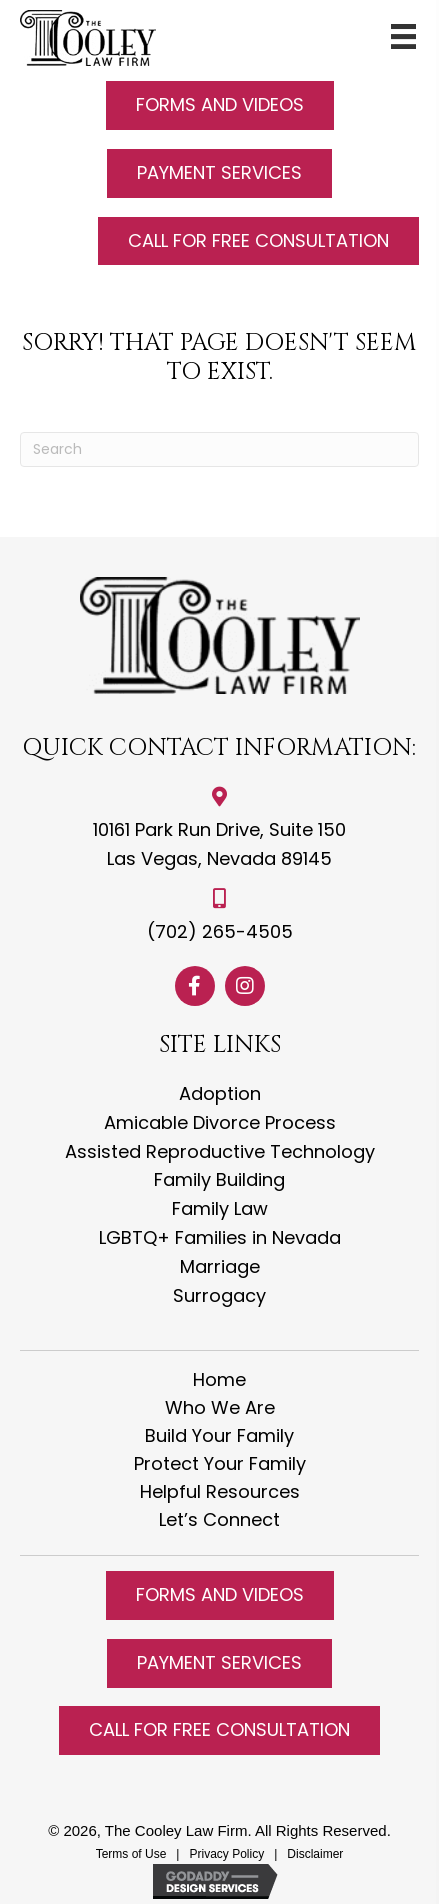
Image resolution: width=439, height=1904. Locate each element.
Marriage (220, 1266)
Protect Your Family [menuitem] (220, 1464)
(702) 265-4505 (220, 931)
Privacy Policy (228, 1854)
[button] (220, 105)
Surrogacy (219, 1295)
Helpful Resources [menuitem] (220, 1492)
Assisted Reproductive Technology (220, 1151)
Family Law (220, 1208)
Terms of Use (131, 1854)
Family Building (219, 1179)
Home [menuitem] (219, 1380)
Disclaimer (315, 1854)
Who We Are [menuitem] (220, 1408)
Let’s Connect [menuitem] (219, 1520)
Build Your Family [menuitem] (219, 1436)
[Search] (219, 449)
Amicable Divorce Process (220, 1122)
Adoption (220, 1093)
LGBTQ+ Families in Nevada (220, 1237)
